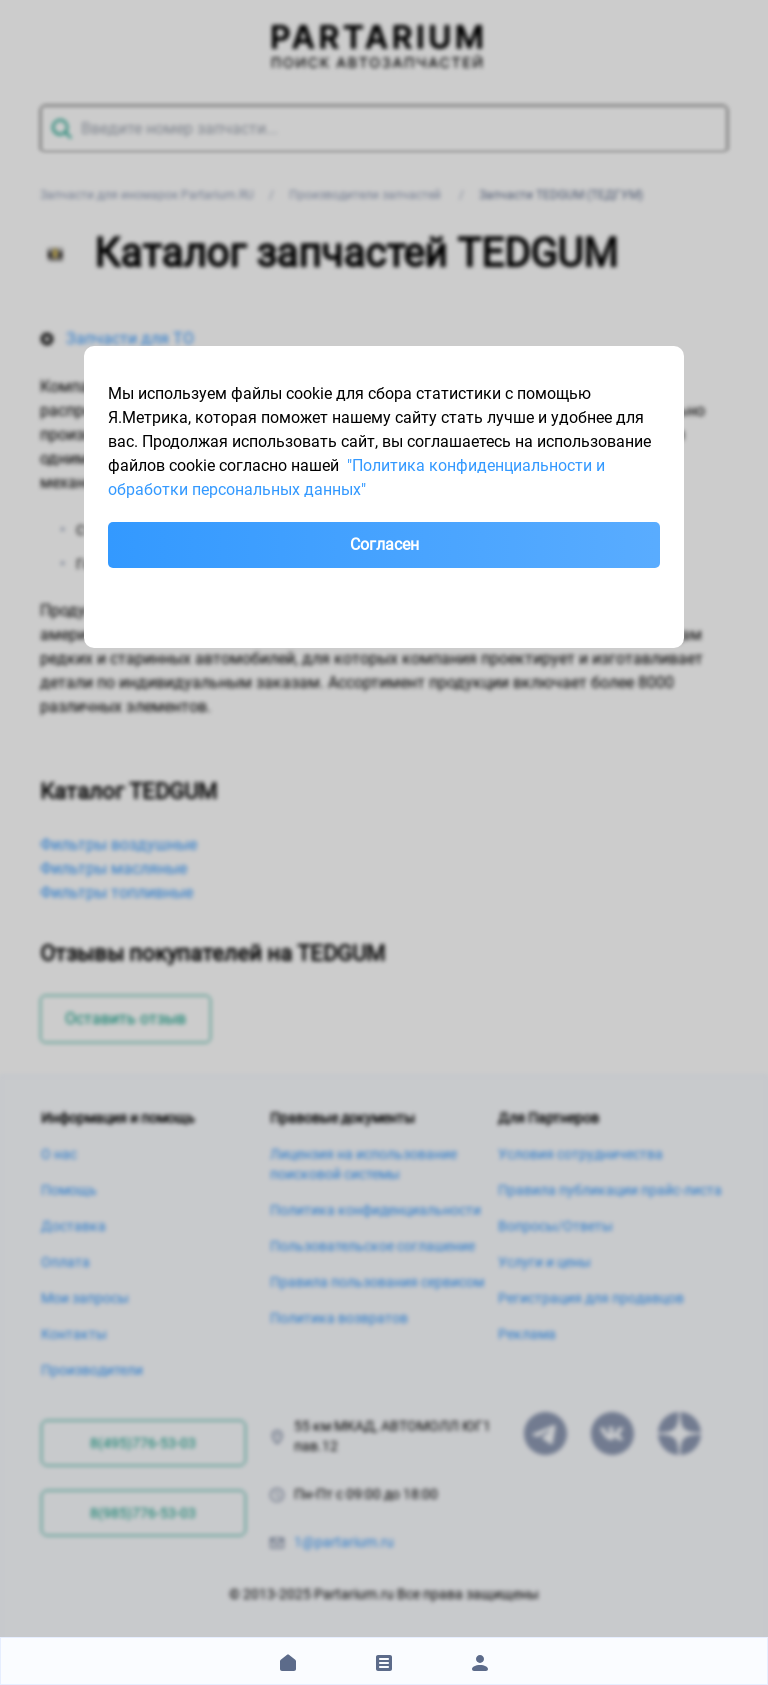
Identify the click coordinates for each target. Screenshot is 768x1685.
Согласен (384, 544)
